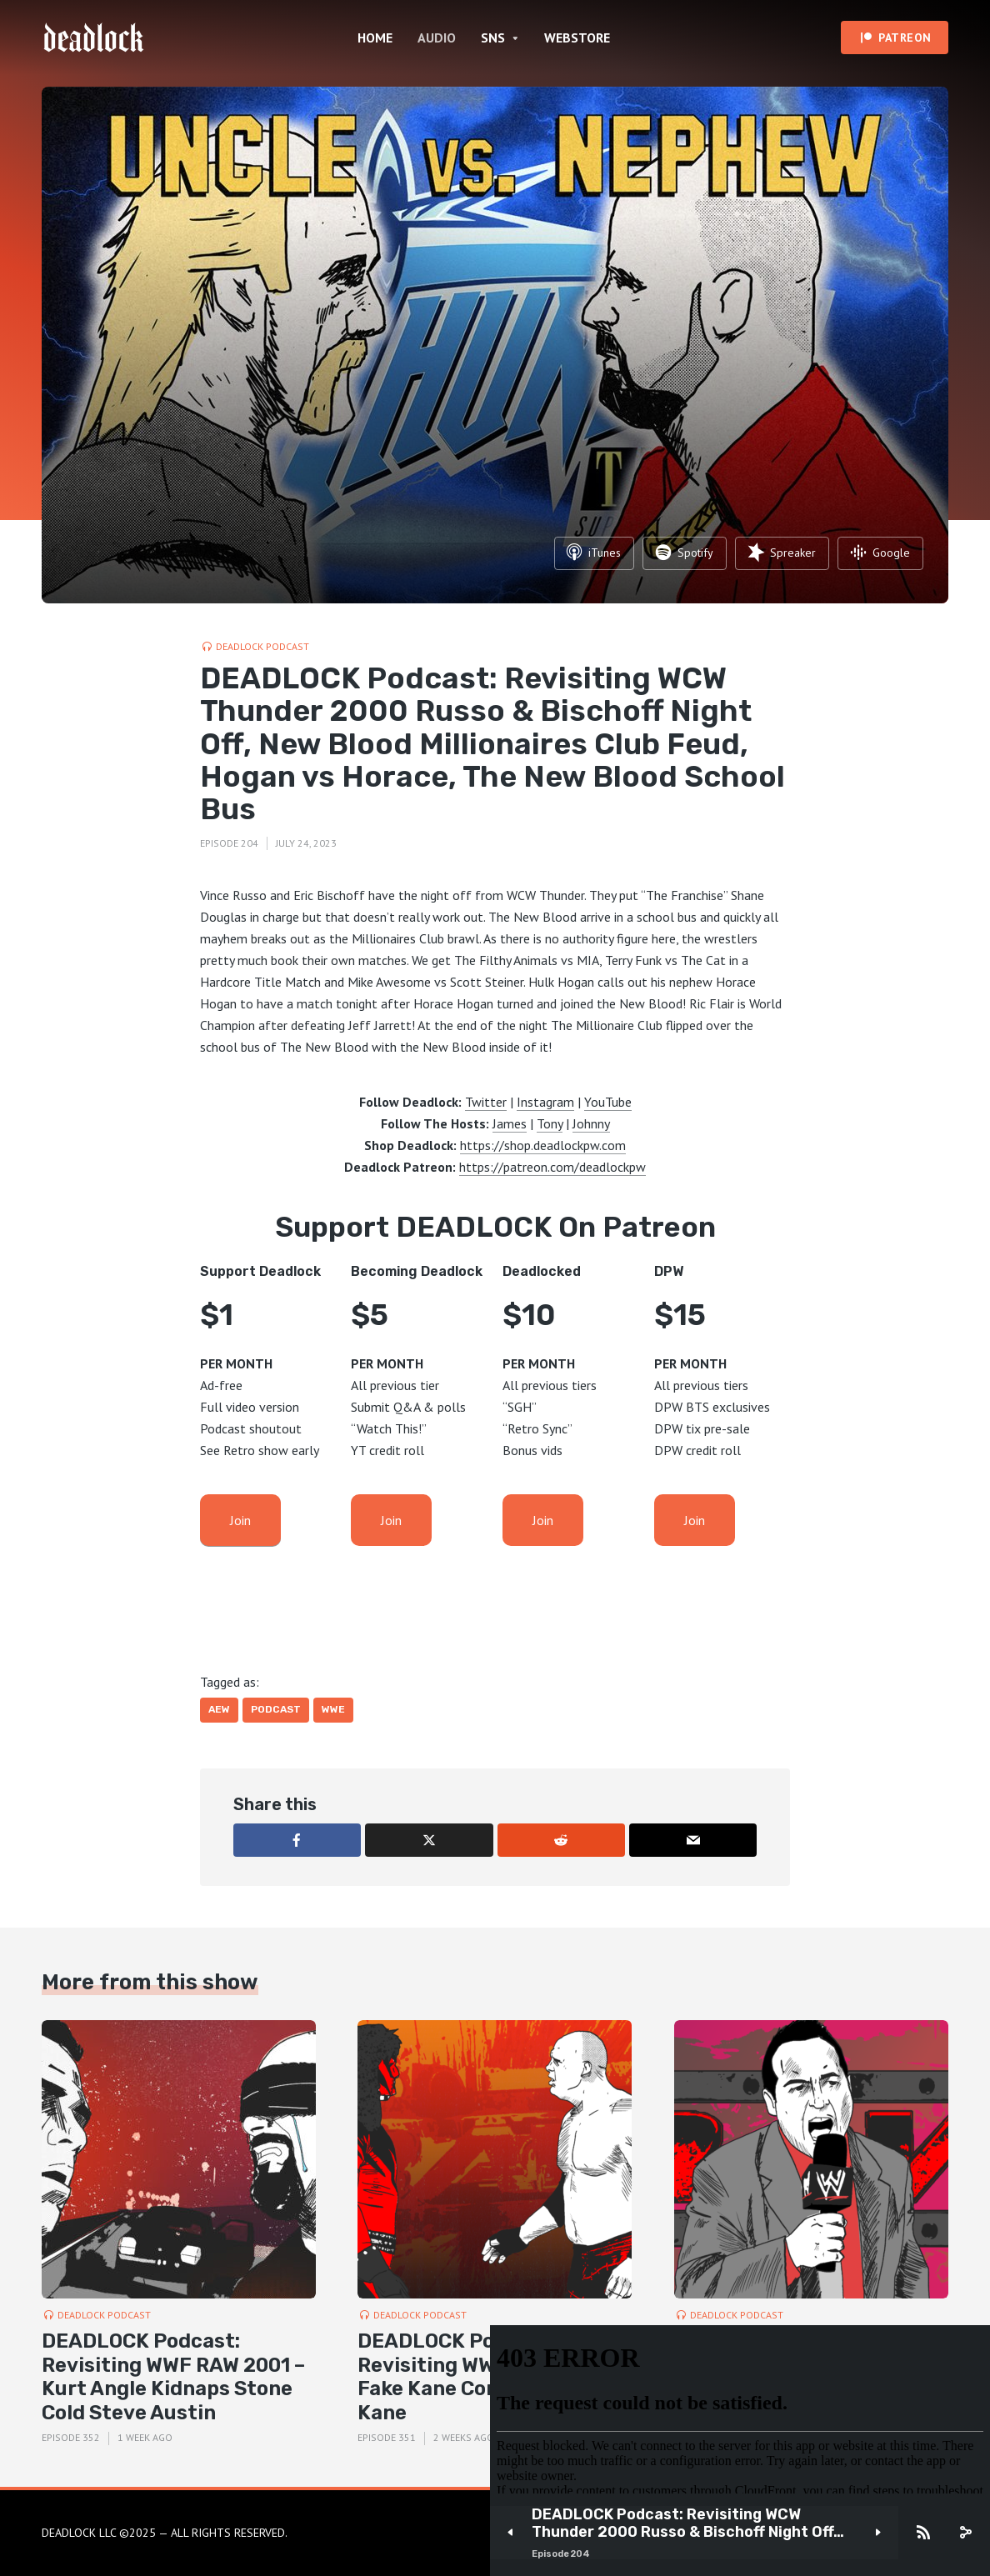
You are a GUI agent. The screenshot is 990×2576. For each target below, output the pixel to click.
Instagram (545, 1101)
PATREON (905, 37)
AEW (219, 1709)
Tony (549, 1123)
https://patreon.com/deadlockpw (552, 1166)
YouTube (608, 1101)
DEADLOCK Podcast (262, 646)
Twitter (486, 1101)
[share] (965, 2533)
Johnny (591, 1123)
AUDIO (437, 37)
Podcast (276, 1709)
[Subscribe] (923, 2533)
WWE (333, 1709)
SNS (493, 37)
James (509, 1123)
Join (240, 1520)
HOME (375, 37)
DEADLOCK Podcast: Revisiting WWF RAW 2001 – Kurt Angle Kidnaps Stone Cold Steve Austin (173, 2376)
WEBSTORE (577, 37)
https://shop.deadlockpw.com (543, 1145)
